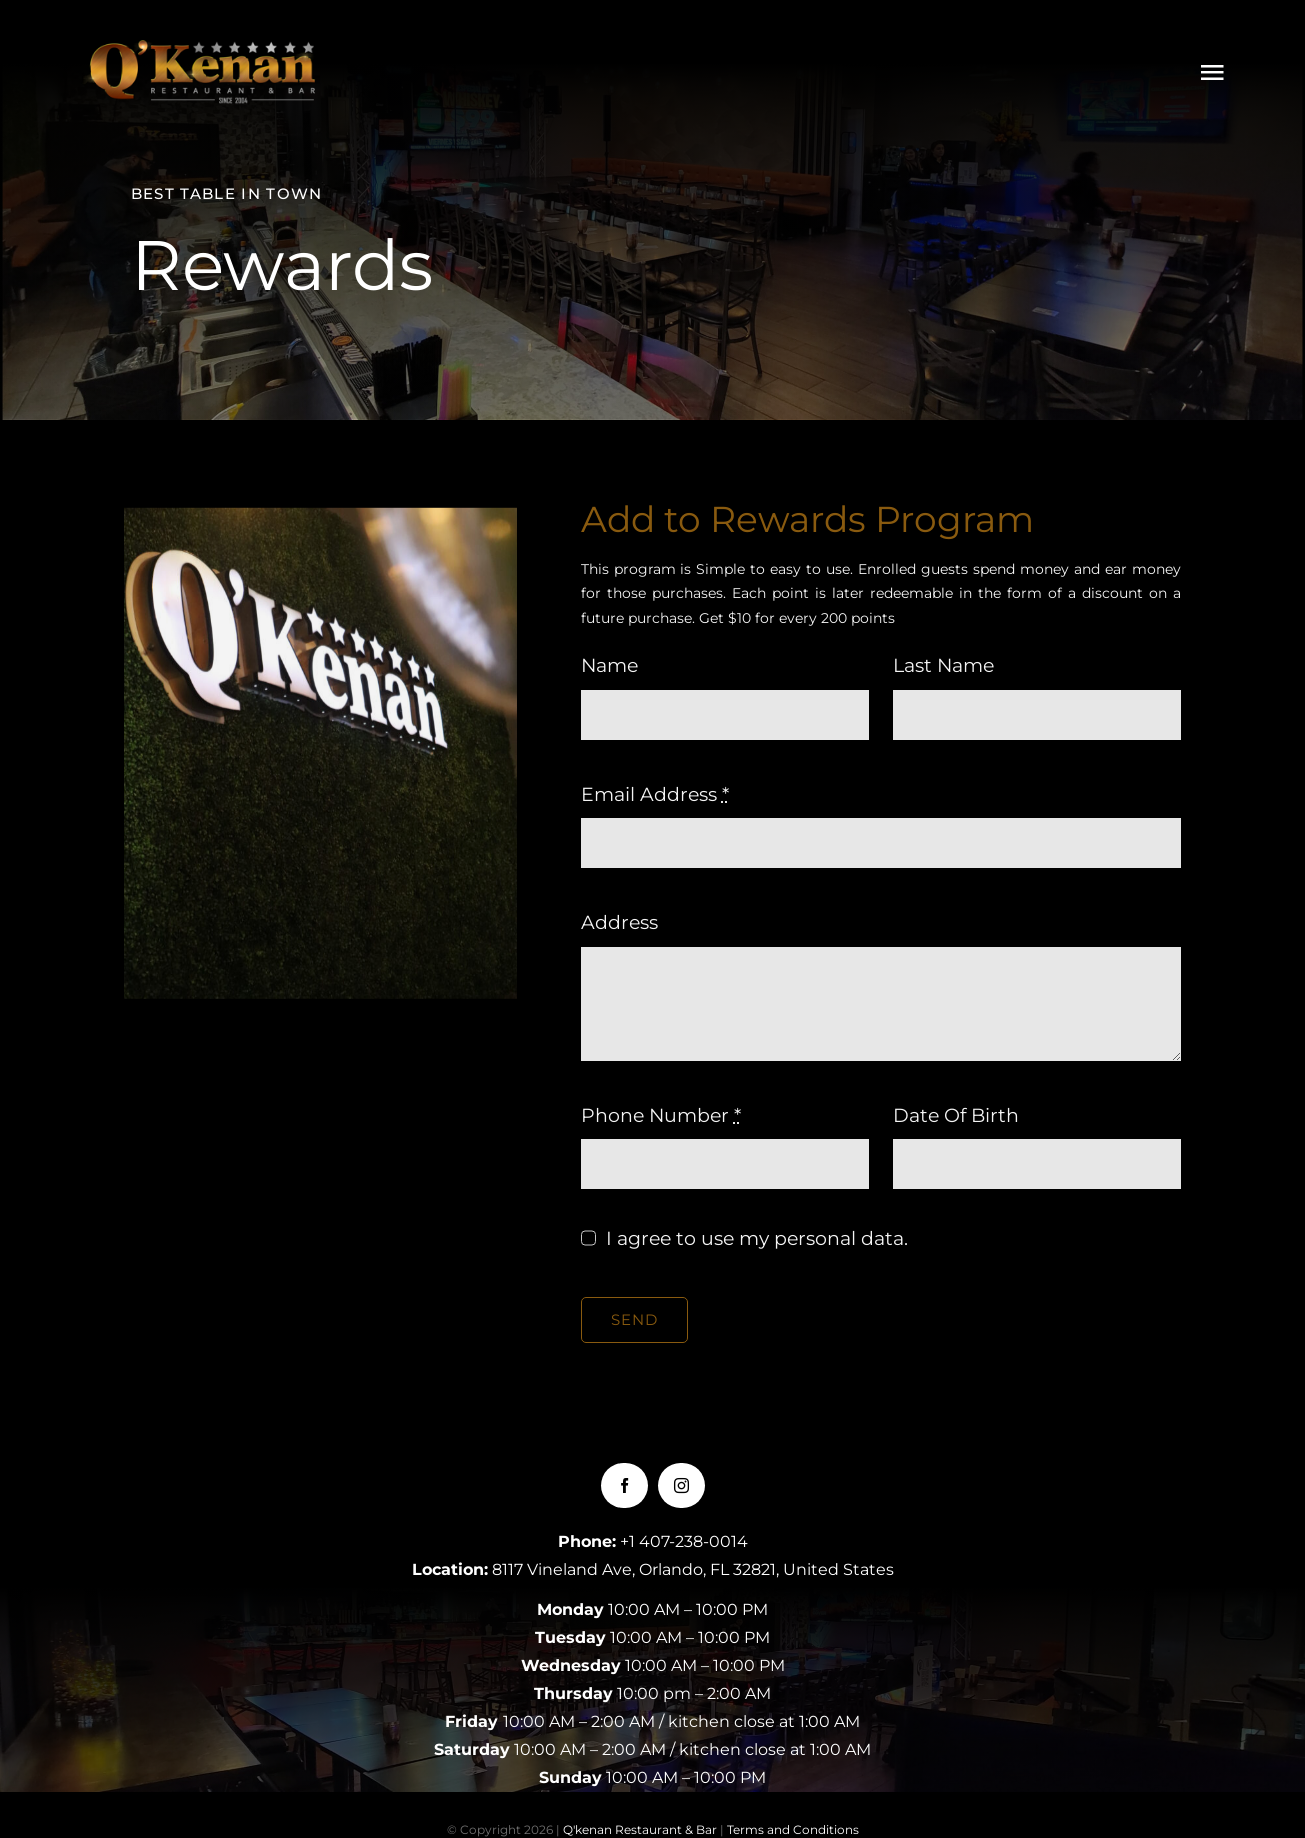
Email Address (655, 794)
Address (619, 922)
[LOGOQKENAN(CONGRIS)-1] (204, 49)
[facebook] (624, 1485)
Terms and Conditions (793, 1829)
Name (609, 665)
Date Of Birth (956, 1115)
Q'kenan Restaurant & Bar (640, 1829)
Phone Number (661, 1115)
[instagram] (681, 1485)
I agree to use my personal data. (757, 1238)
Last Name (943, 665)
